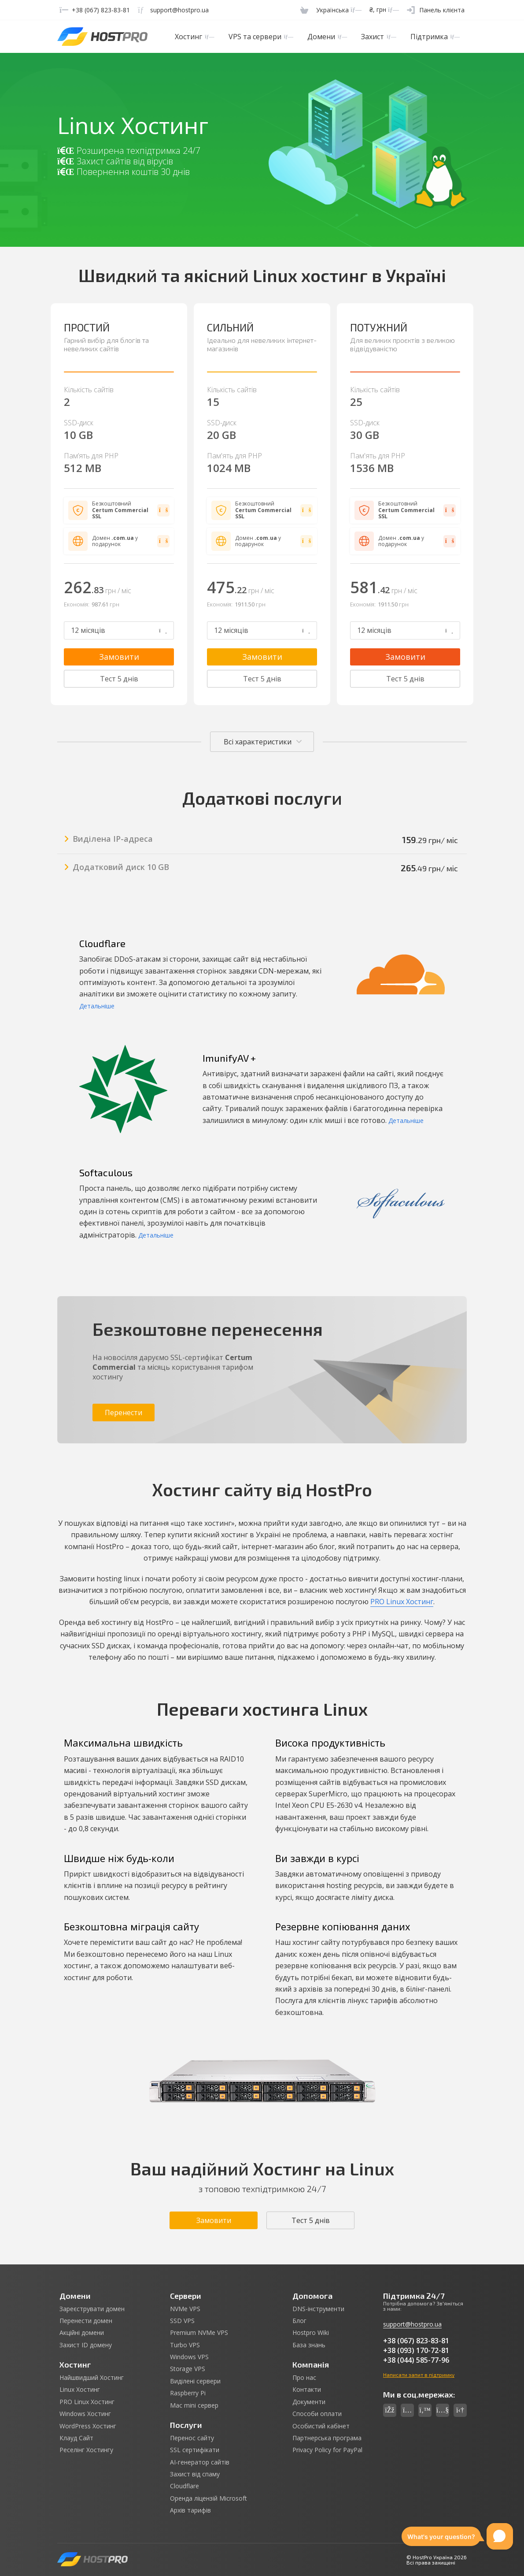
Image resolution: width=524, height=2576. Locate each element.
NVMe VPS (185, 2309)
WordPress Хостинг (87, 2426)
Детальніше (96, 1006)
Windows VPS (189, 2357)
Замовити (119, 656)
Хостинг (194, 36)
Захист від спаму (195, 2474)
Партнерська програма (327, 2438)
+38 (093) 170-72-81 (416, 2350)
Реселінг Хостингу (86, 2450)
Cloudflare (184, 2486)
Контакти (306, 2390)
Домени (327, 36)
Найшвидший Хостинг (91, 2378)
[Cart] (304, 10)
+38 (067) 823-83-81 (416, 2341)
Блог (299, 2321)
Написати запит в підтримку (418, 2375)
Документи (308, 2402)
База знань (308, 2345)
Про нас (304, 2378)
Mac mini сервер (194, 2405)
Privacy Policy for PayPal (327, 2450)
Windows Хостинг (85, 2414)
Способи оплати (317, 2414)
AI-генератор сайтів (199, 2462)
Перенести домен (85, 2321)
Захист (378, 36)
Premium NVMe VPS (199, 2333)
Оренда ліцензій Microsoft (208, 2498)
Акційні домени (81, 2333)
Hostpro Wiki (310, 2333)
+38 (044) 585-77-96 (416, 2360)
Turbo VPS (185, 2345)
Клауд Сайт (76, 2438)
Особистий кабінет (321, 2426)
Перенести (123, 1412)
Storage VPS (187, 2369)
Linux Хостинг (79, 2390)
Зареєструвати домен (92, 2309)
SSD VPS (182, 2321)
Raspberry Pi (188, 2393)
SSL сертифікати (194, 2450)
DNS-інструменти (318, 2309)
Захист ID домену (85, 2345)
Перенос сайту (192, 2438)
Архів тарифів (190, 2510)
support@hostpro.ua (412, 2324)
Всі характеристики (258, 742)
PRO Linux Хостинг (401, 1601)
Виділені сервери (195, 2381)
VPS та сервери (261, 36)
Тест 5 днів (119, 679)
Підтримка (435, 36)
